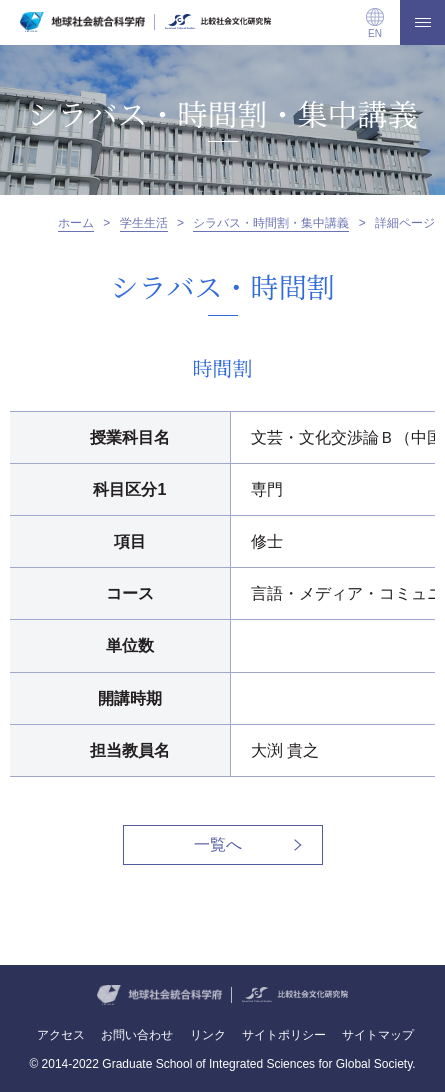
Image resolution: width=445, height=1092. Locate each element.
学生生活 (144, 223)
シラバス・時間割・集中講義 (271, 223)
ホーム (76, 223)
